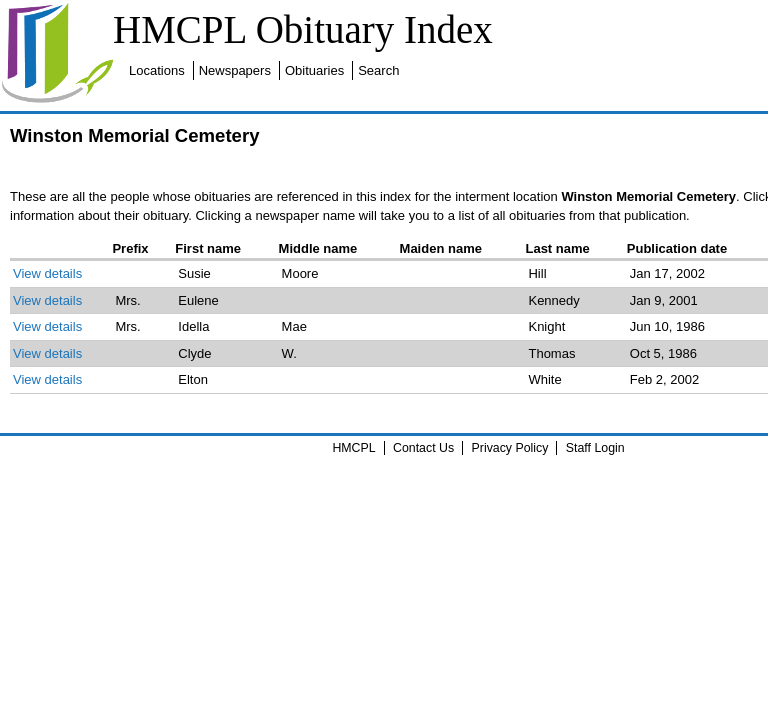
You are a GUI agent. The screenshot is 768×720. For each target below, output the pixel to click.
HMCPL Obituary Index (303, 29)
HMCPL (353, 448)
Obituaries (314, 70)
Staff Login (595, 448)
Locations (157, 70)
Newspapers (235, 70)
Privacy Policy (510, 448)
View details (47, 273)
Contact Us (423, 448)
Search (378, 70)
